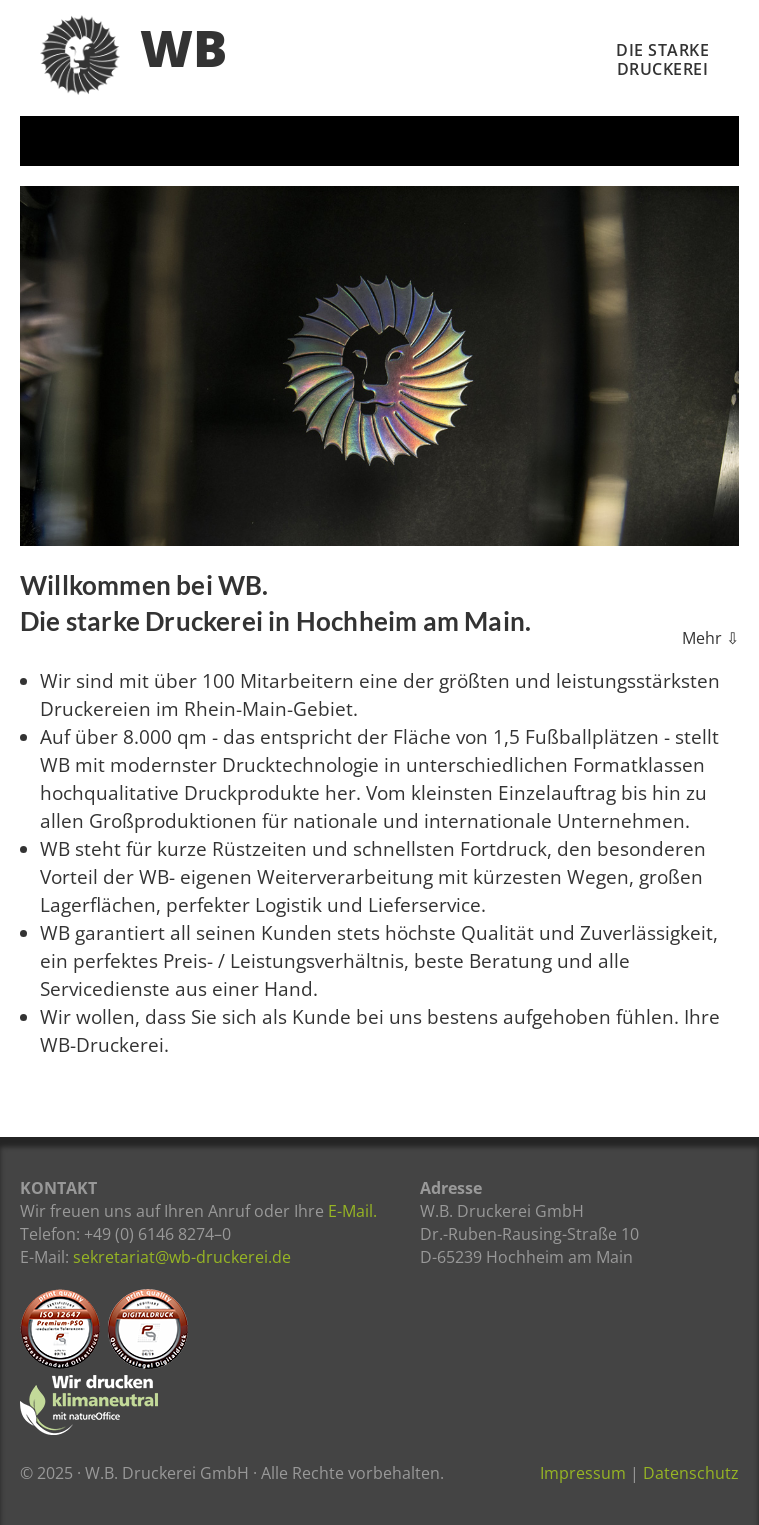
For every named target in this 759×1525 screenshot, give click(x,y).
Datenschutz (691, 1473)
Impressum (583, 1473)
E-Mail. (352, 1211)
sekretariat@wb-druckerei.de (182, 1257)
